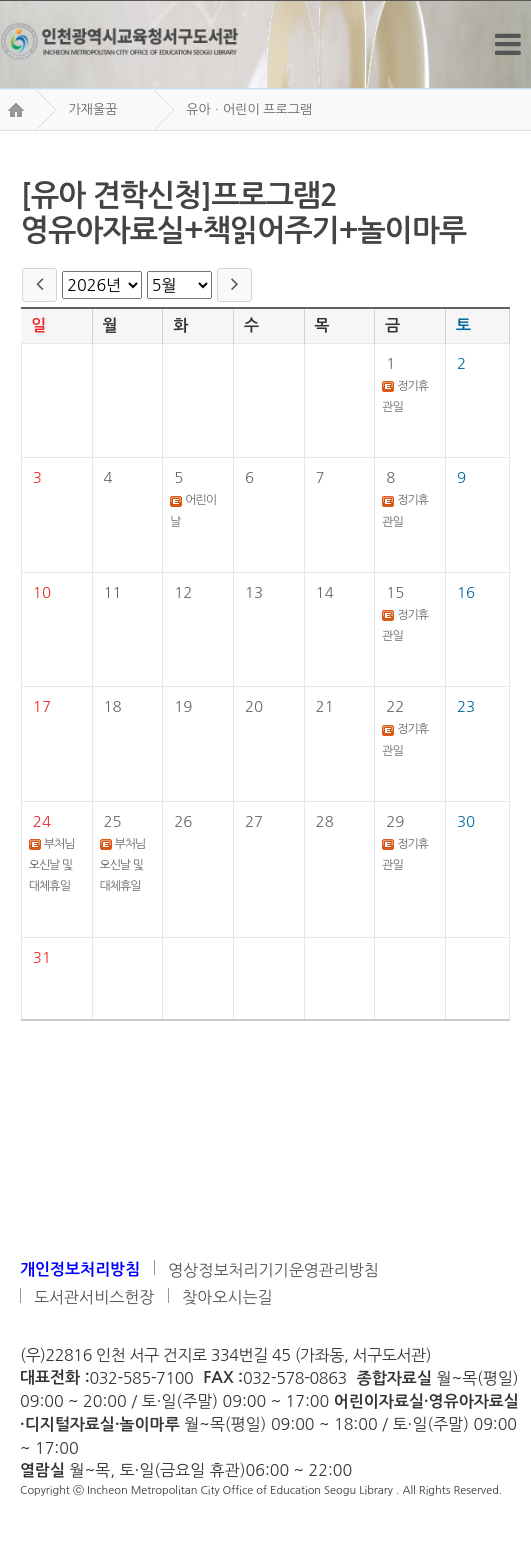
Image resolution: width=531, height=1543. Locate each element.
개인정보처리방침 (80, 1269)
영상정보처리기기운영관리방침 (273, 1270)
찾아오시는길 (227, 1297)
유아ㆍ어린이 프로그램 (249, 109)
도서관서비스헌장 (94, 1297)
